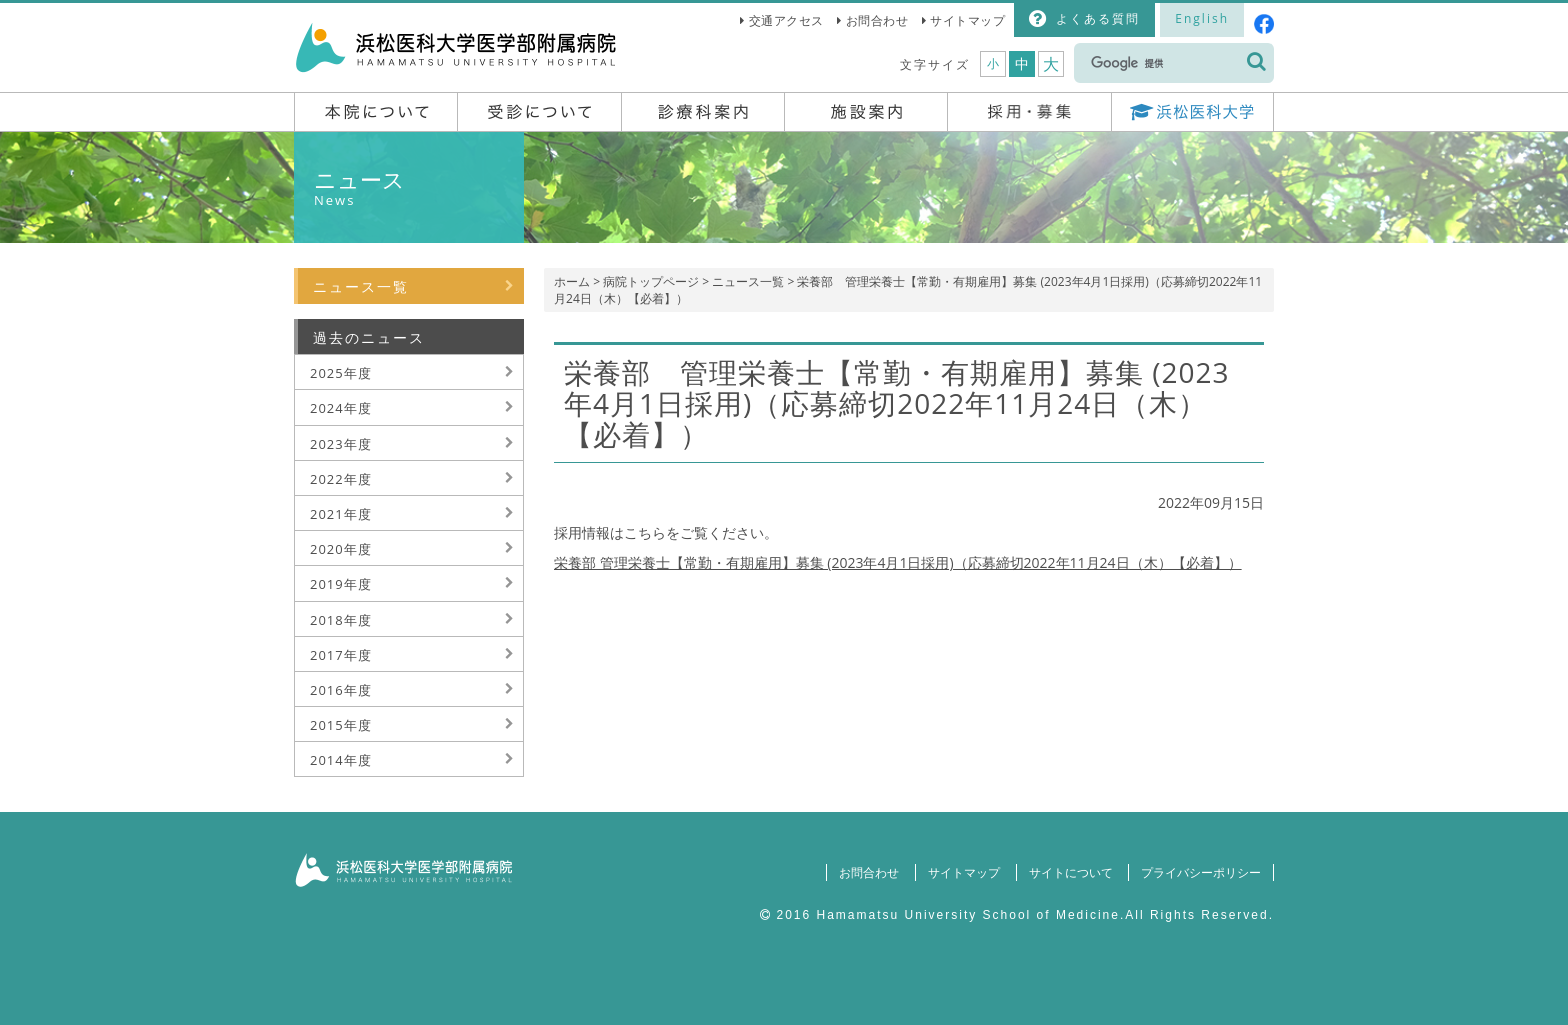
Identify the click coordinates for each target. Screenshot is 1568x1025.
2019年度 (341, 584)
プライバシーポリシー (1201, 872)
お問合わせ (877, 20)
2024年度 (341, 408)
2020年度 (341, 549)
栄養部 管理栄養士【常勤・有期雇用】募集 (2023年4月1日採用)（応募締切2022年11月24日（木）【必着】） (898, 562)
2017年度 (341, 655)
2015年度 (341, 725)
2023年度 (341, 444)
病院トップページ (651, 281)
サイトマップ (967, 20)
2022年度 (341, 479)
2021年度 (341, 514)
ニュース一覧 (748, 281)
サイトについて (1070, 872)
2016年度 (341, 690)
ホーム (572, 281)
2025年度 (341, 373)
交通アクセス (786, 20)
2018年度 (341, 620)
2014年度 (341, 760)
